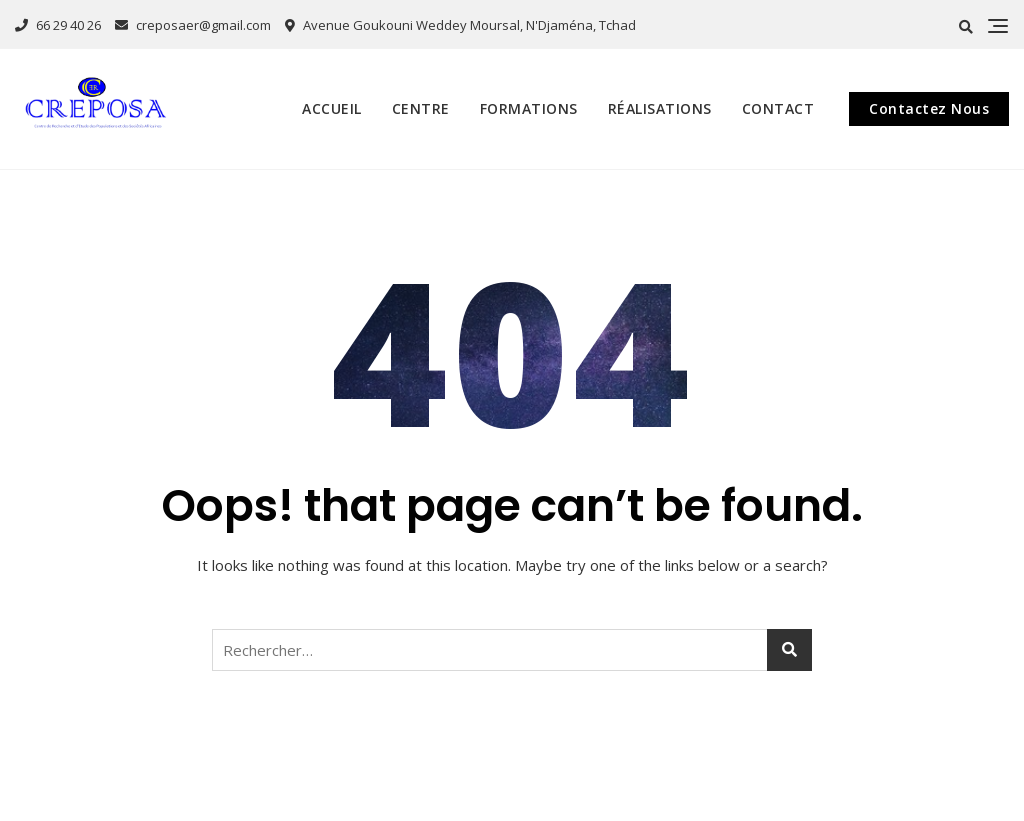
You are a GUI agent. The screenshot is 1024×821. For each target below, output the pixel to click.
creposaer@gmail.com (193, 25)
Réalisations (660, 108)
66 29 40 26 (58, 25)
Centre (421, 108)
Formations (529, 108)
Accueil (332, 108)
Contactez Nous (929, 108)
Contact (778, 108)
